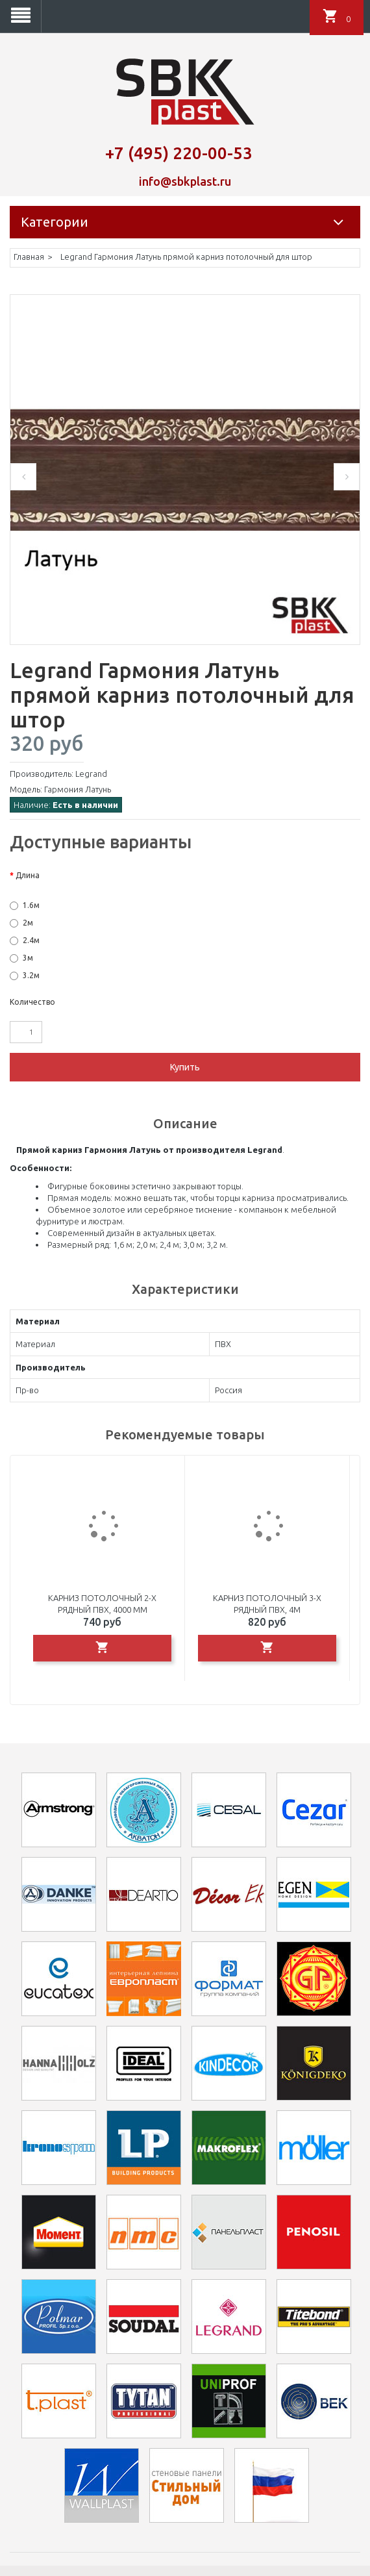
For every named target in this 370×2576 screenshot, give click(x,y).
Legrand (91, 773)
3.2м (31, 975)
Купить (185, 1067)
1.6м (31, 905)
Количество (32, 1002)
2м (28, 922)
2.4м (31, 940)
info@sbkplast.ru (185, 181)
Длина (28, 875)
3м (28, 957)
